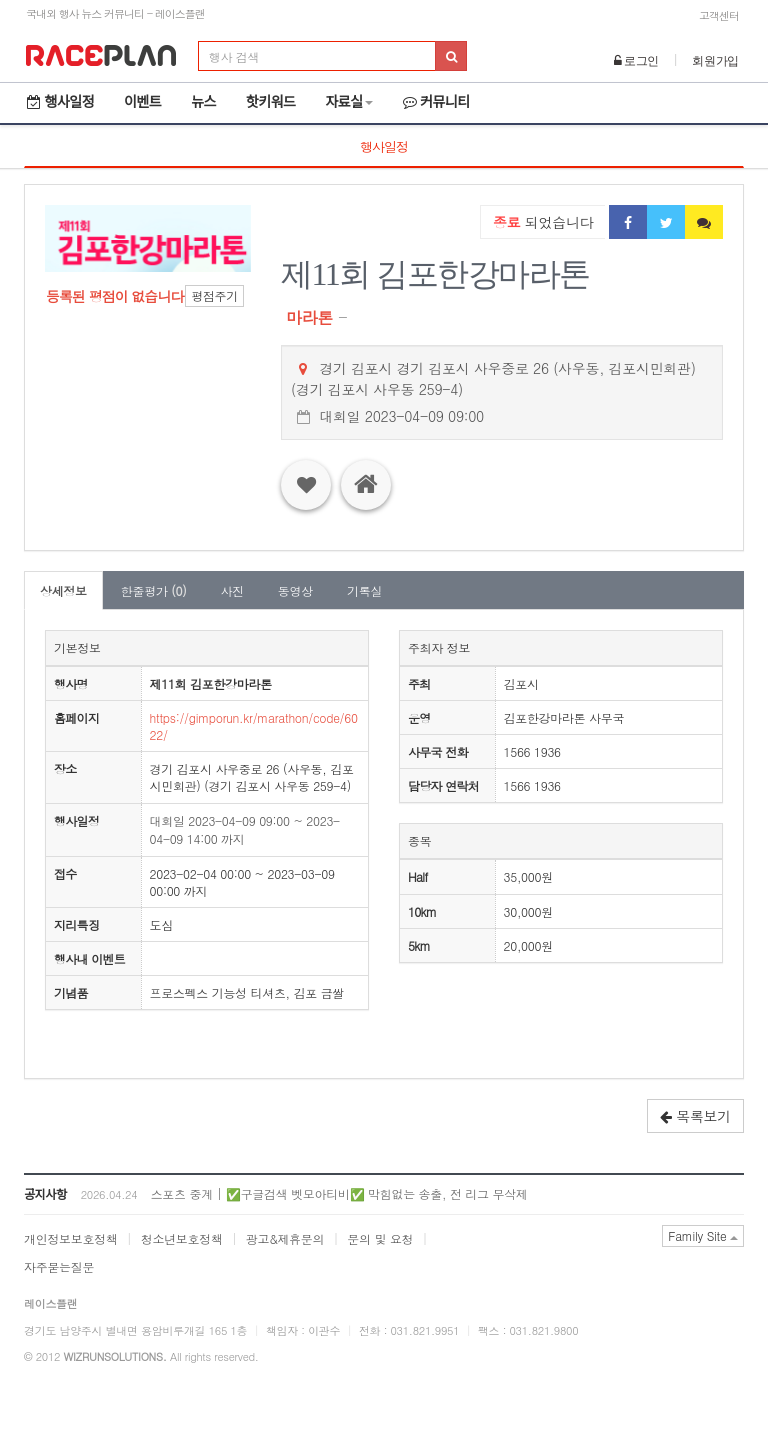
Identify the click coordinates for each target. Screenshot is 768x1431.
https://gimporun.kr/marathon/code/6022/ (254, 726)
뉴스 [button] (203, 102)
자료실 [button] (348, 102)
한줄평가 (154, 590)
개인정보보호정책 (71, 1238)
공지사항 (45, 1195)
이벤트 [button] (142, 102)
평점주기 (214, 295)
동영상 (295, 590)
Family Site (703, 1235)
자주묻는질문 (59, 1266)
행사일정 (60, 102)
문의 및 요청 (380, 1238)
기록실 (364, 590)
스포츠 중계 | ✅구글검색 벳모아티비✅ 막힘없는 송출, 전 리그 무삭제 (339, 1193)
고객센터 (719, 15)
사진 (231, 590)
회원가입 (715, 61)
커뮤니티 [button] (436, 102)
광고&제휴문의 (285, 1238)
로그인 (637, 61)
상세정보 (63, 590)
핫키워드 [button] (271, 102)
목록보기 (695, 1116)
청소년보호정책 (182, 1238)
